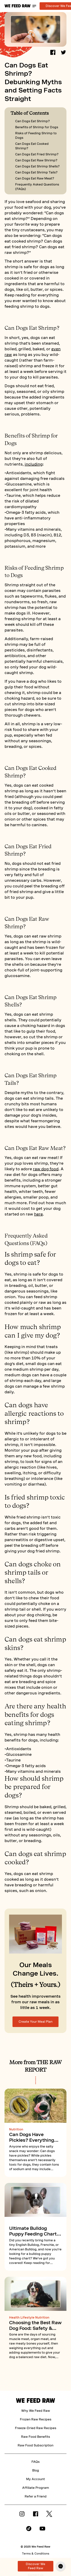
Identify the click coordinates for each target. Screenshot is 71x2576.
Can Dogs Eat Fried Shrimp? (37, 154)
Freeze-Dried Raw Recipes (35, 2428)
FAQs (35, 2462)
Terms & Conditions (35, 2553)
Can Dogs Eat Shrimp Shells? (37, 166)
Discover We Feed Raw (35, 2566)
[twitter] (63, 52)
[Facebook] (36, 2516)
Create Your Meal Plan (35, 2021)
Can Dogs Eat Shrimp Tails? (36, 172)
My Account (35, 2479)
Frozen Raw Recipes (35, 2419)
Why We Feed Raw (35, 2411)
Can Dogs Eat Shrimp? (32, 121)
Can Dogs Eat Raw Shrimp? (36, 160)
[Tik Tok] (29, 2530)
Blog (35, 2470)
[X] (49, 2516)
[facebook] (53, 52)
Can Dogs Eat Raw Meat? (34, 178)
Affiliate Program (35, 2488)
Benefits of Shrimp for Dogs (36, 127)
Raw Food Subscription (35, 2445)
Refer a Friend (36, 2496)
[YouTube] (42, 2530)
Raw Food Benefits (35, 2437)
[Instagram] (22, 2516)
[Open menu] (34, 6)
